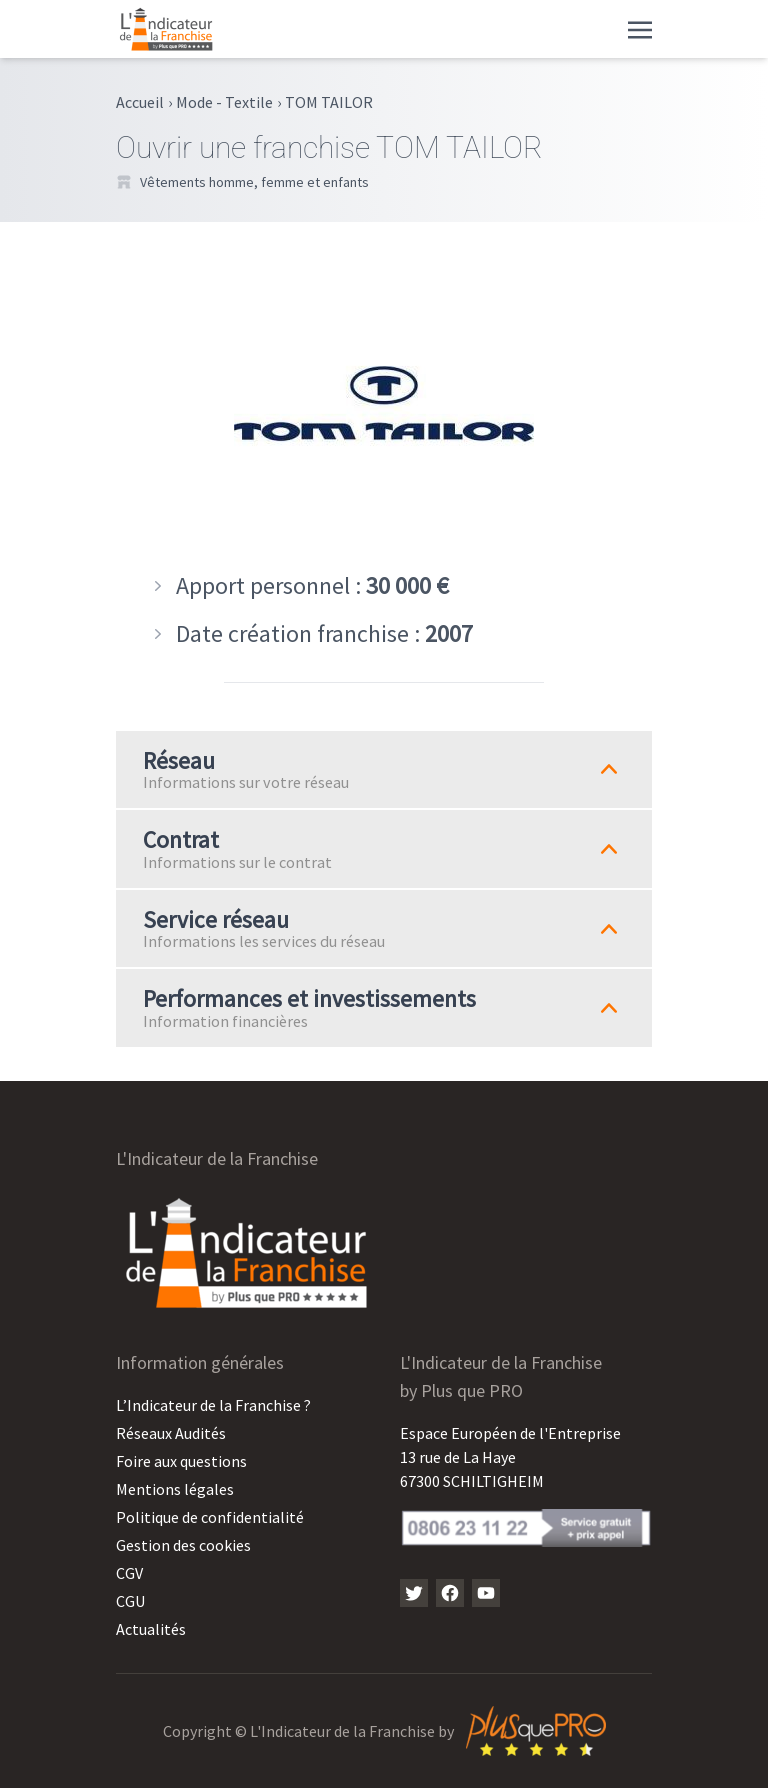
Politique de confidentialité (210, 1517)
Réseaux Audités (171, 1433)
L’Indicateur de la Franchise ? (213, 1405)
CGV (129, 1573)
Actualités (151, 1629)
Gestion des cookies (183, 1545)
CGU (130, 1601)
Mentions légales (175, 1489)
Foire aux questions (181, 1461)
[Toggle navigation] (640, 28)
